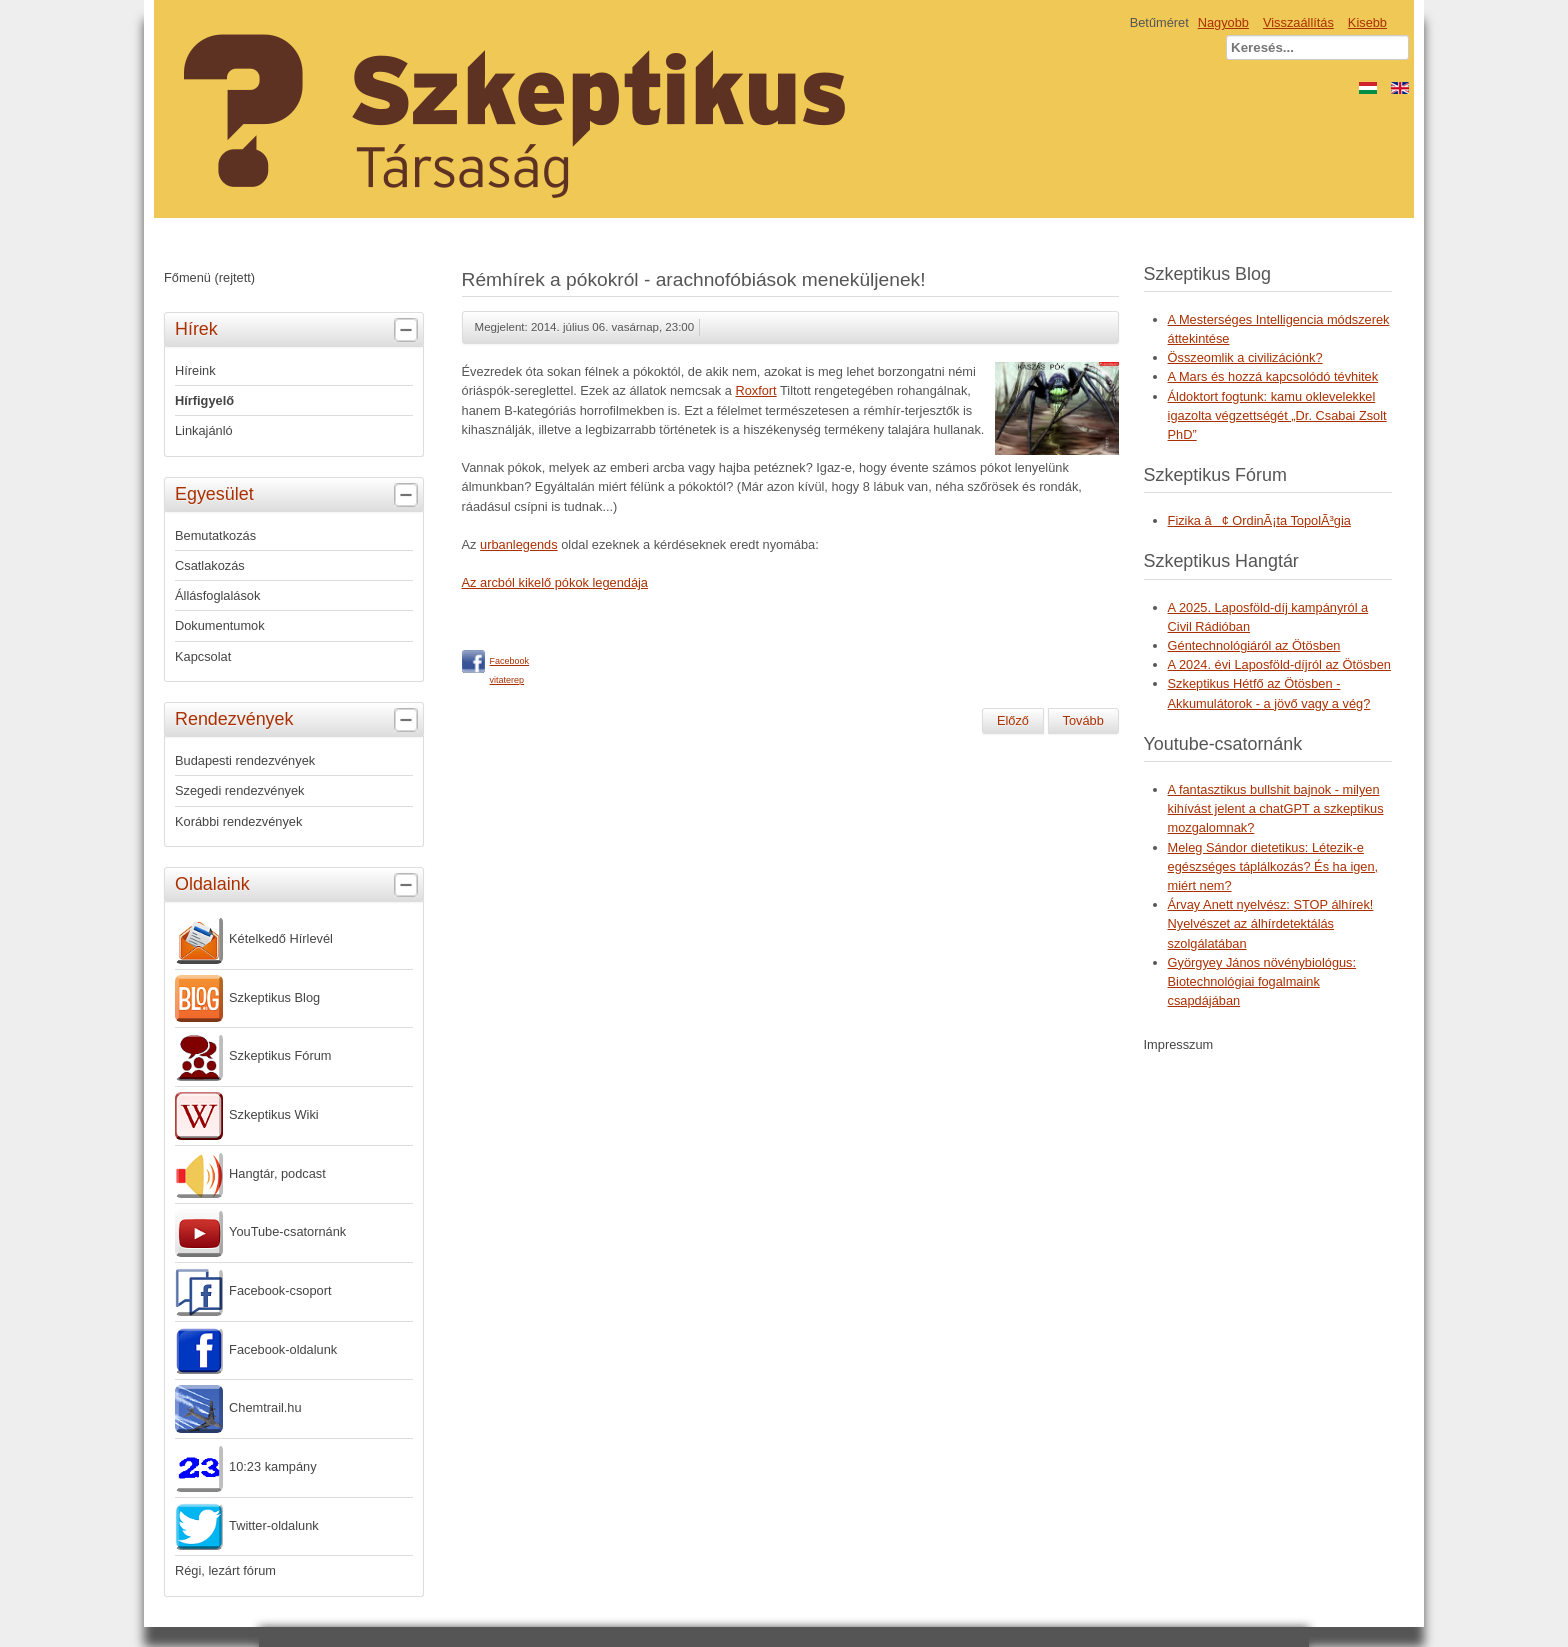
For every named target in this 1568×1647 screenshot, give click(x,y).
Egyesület (299, 495)
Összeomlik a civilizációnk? (1245, 357)
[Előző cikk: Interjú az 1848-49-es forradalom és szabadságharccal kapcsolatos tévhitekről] (1013, 721)
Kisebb (1367, 22)
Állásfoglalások (217, 595)
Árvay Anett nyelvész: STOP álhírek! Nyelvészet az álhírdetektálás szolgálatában (1271, 923)
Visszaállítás (1298, 22)
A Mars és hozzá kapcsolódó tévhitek (1273, 376)
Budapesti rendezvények (245, 760)
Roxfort (755, 390)
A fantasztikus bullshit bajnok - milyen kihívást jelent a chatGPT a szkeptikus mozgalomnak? (1276, 808)
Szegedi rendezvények (239, 790)
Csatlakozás (210, 565)
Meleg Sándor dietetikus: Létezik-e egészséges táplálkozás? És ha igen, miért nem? (1273, 866)
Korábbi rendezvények (238, 821)
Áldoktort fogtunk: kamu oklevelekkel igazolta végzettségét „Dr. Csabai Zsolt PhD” (1277, 415)
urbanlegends (519, 544)
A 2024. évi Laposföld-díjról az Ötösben (1279, 664)
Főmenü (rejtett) (209, 277)
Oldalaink (299, 885)
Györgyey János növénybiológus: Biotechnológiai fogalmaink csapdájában (1262, 981)
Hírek (299, 330)
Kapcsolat (203, 656)
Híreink (195, 370)
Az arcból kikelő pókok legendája (555, 582)
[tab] (408, 330)
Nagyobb (1223, 22)
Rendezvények (299, 720)
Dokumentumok (220, 625)
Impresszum (1179, 1044)
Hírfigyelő (204, 400)
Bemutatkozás (215, 535)
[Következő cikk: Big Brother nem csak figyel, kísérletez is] (1083, 721)
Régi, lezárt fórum (225, 1570)
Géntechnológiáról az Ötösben (1254, 645)
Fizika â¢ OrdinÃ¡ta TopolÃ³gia (1259, 520)
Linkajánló (204, 430)
